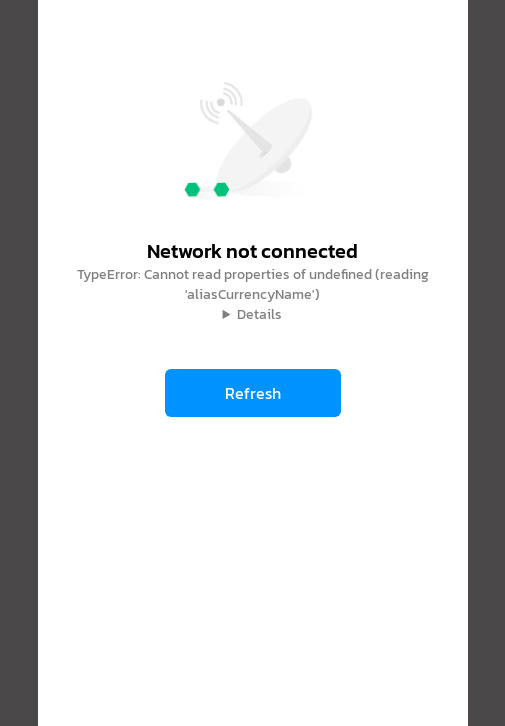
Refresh (253, 393)
